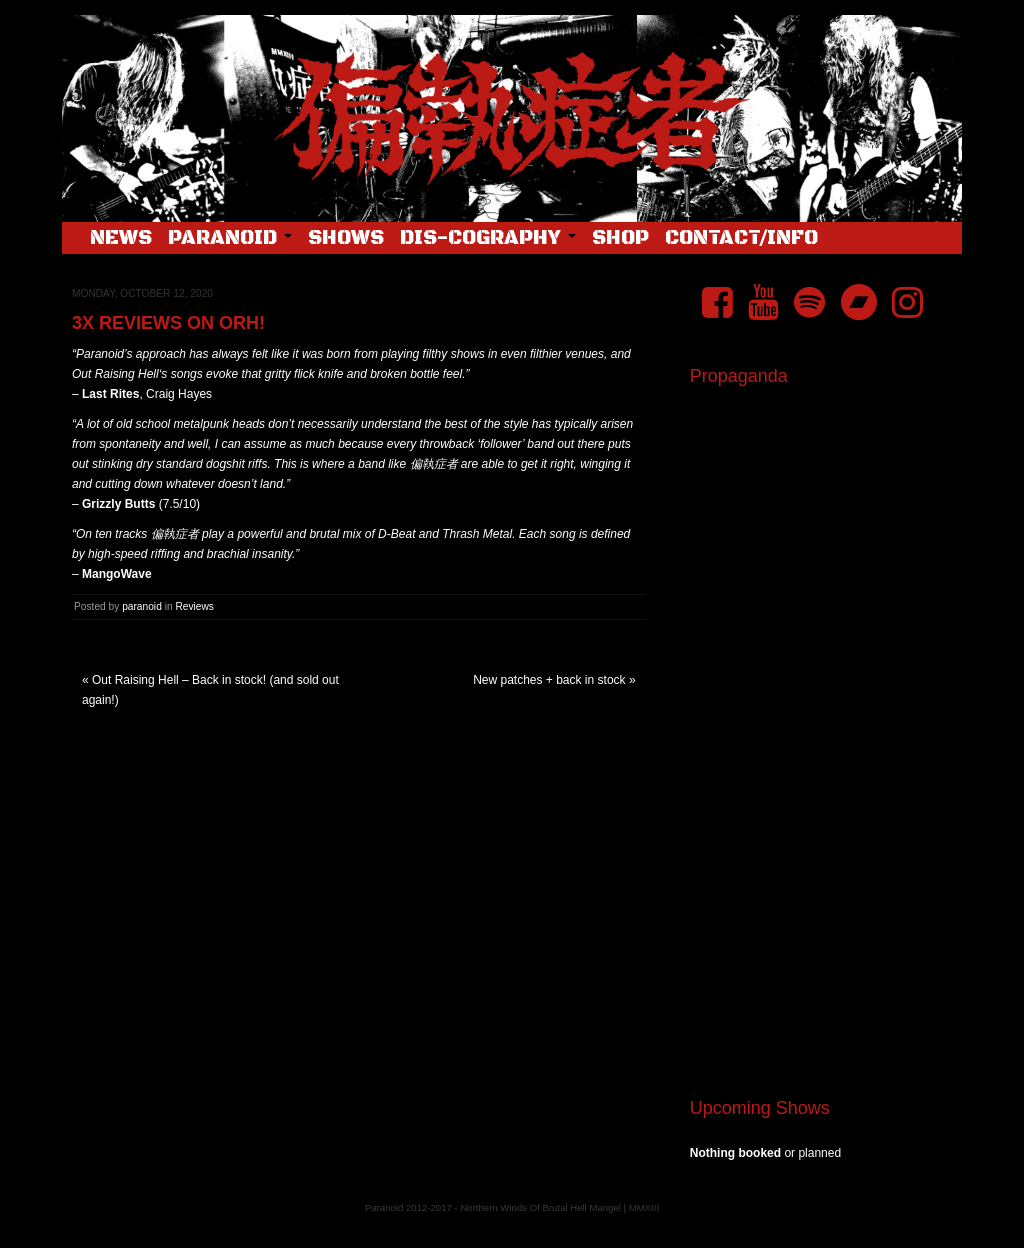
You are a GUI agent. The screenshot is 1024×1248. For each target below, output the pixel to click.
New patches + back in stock (549, 680)
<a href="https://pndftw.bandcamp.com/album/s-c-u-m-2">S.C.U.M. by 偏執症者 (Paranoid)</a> (818, 832)
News (121, 238)
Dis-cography (488, 238)
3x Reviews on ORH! (168, 323)
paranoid (142, 606)
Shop (620, 238)
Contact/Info (741, 238)
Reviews (194, 606)
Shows (346, 238)
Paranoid (230, 238)
